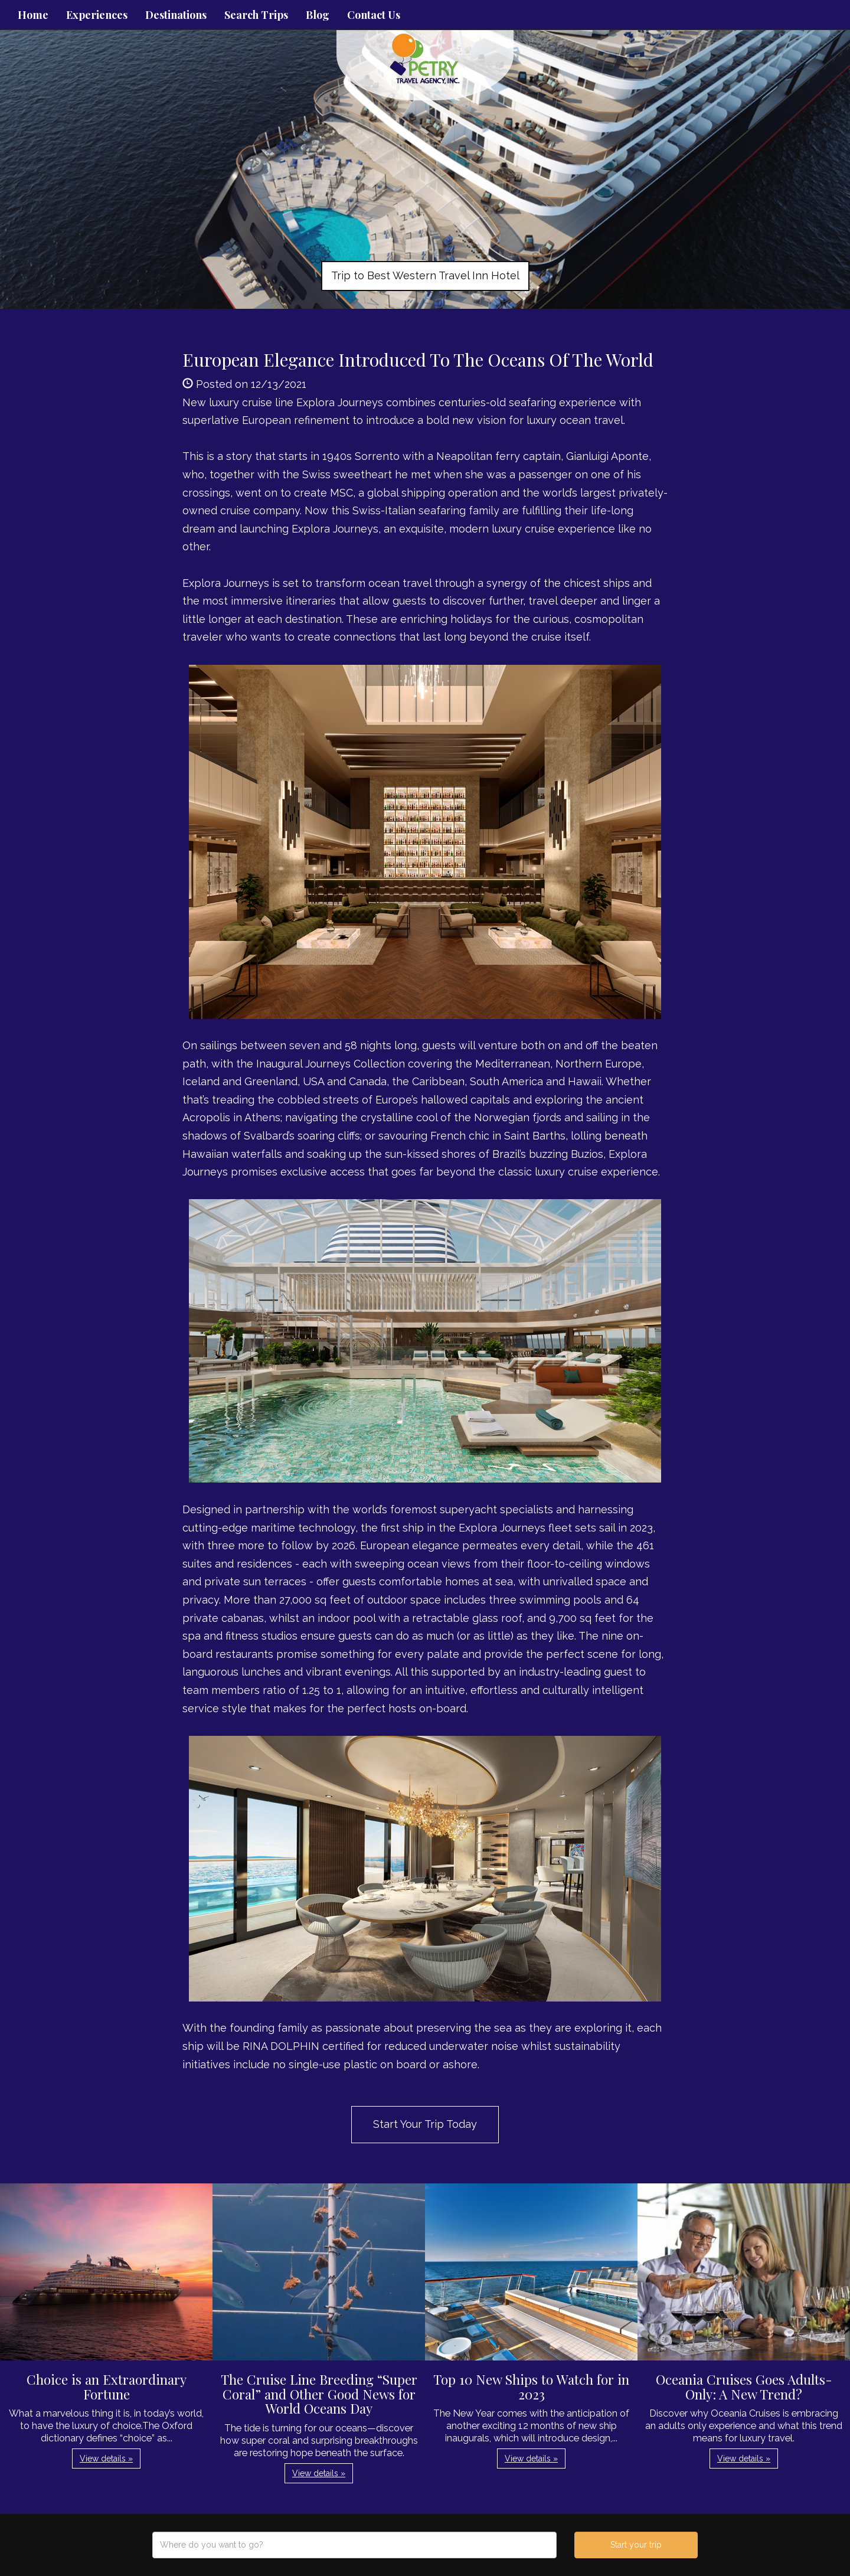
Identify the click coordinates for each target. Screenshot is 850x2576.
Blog (317, 15)
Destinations (176, 15)
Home (33, 15)
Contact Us (373, 15)
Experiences (97, 15)
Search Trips (256, 15)
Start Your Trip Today (425, 2124)
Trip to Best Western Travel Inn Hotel (425, 275)
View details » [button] (106, 2458)
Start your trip (636, 2544)
